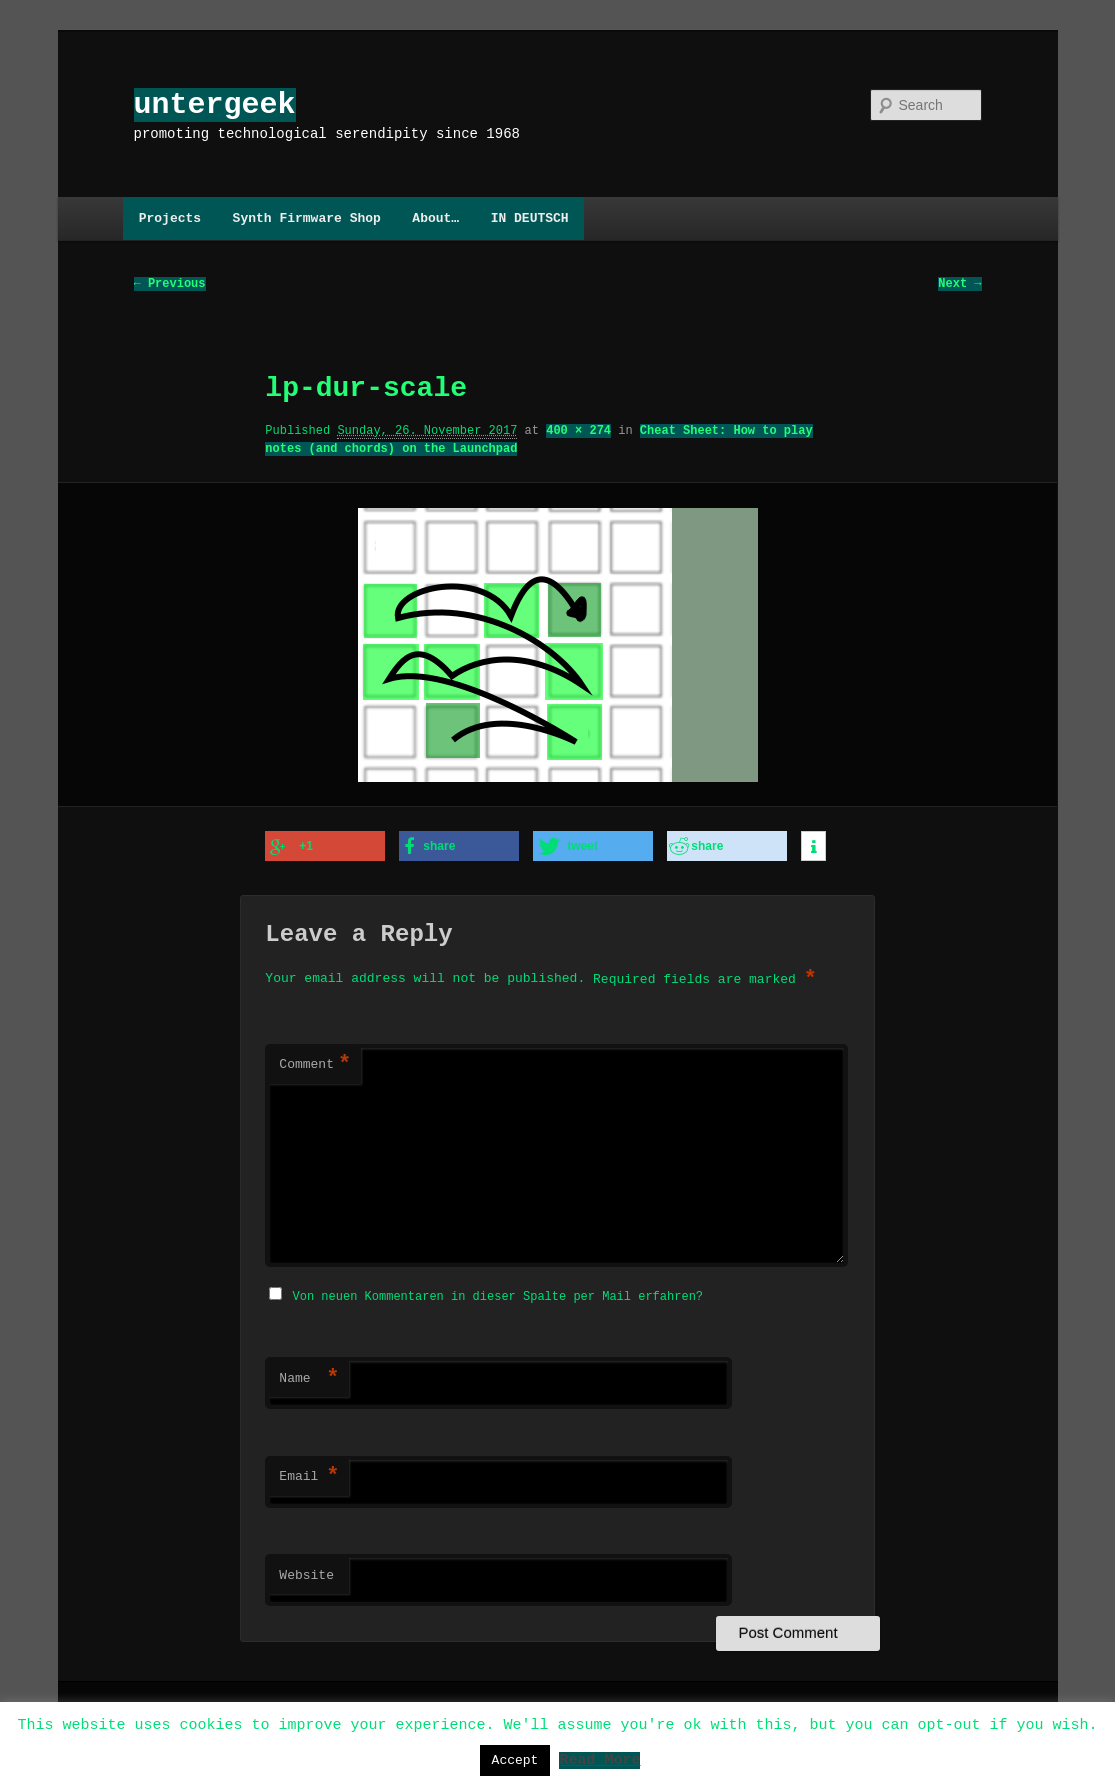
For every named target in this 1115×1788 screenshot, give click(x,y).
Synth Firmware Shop (307, 218)
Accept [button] (515, 1760)
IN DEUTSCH (530, 218)
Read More (599, 1759)
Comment (315, 1064)
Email (309, 1474)
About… (435, 218)
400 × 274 (578, 431)
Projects (170, 218)
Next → (959, 284)
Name (309, 1376)
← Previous (170, 284)
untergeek (215, 104)
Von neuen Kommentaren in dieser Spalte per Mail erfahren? (498, 1293)
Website (306, 1573)
